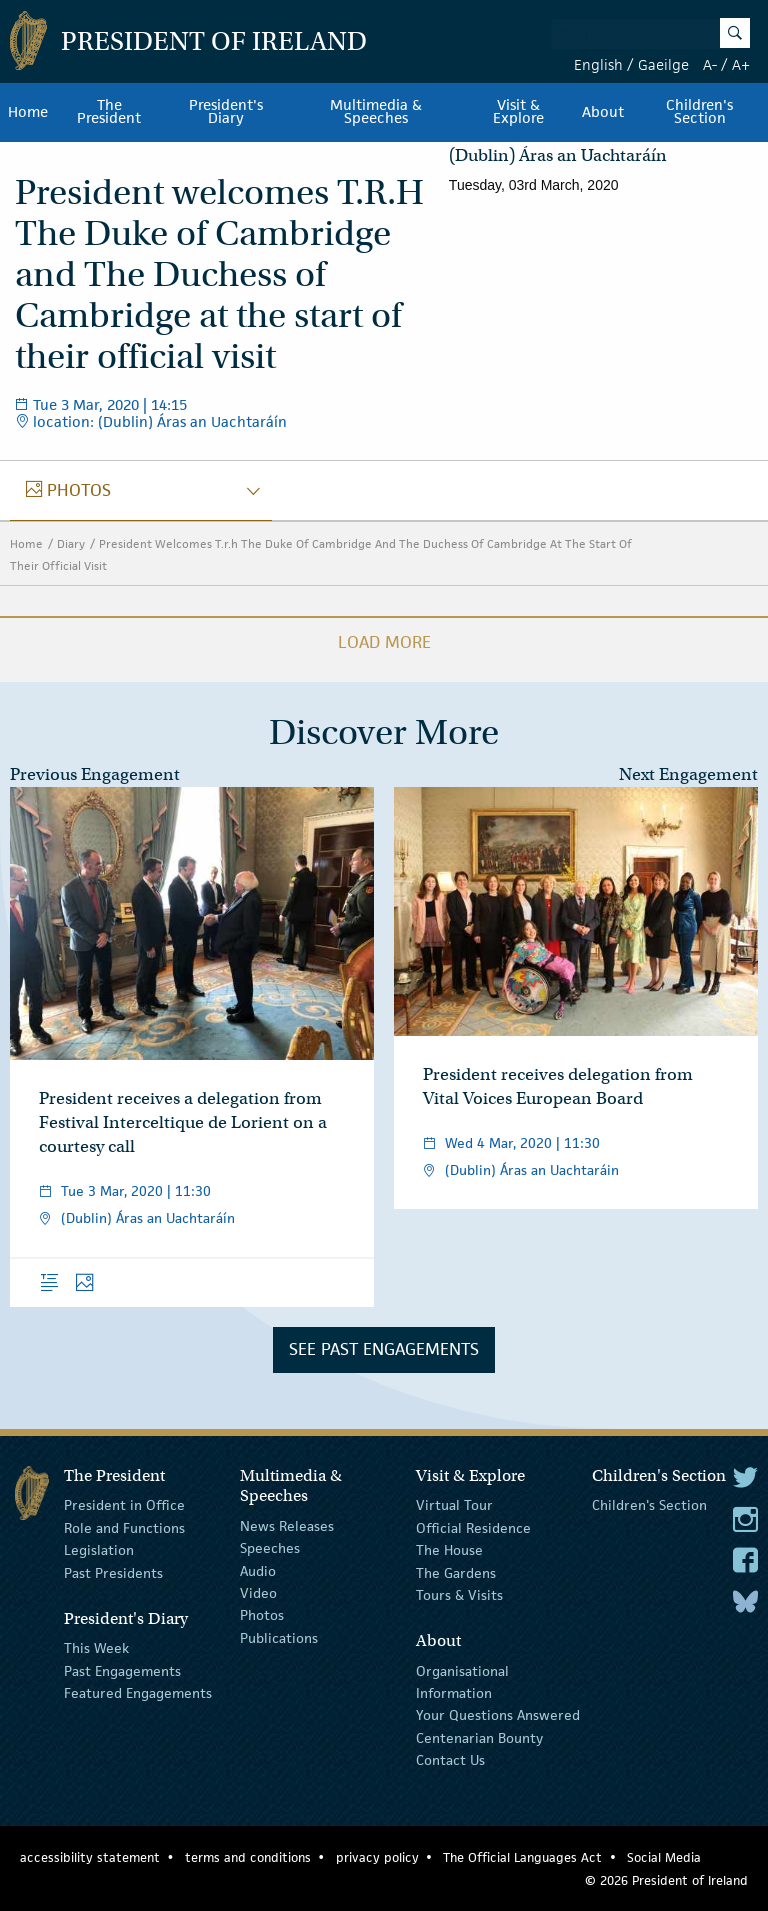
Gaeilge (663, 64)
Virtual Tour (454, 1505)
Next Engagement (688, 774)
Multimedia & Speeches (376, 112)
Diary (71, 543)
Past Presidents (113, 1572)
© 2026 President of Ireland (666, 1880)
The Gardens (456, 1572)
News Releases (287, 1526)
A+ (741, 64)
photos (68, 490)
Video (258, 1593)
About (603, 112)
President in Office (124, 1505)
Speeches (270, 1548)
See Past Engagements (384, 1349)
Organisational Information (462, 1682)
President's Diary (226, 112)
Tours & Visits (459, 1595)
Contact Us (450, 1760)
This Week (96, 1648)
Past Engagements (122, 1671)
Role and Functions (124, 1528)
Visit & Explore (518, 112)
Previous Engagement (95, 774)
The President (109, 112)
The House (449, 1550)
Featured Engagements (138, 1693)
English (598, 64)
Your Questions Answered (498, 1715)
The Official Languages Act (522, 1857)
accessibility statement (90, 1857)
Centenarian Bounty (479, 1738)
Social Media (664, 1857)
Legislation (99, 1550)
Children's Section (649, 1505)
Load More (384, 642)
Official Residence (473, 1528)
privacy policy (377, 1857)
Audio (258, 1570)
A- (710, 64)
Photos (262, 1615)
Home (28, 112)
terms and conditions (248, 1857)
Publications (279, 1638)
